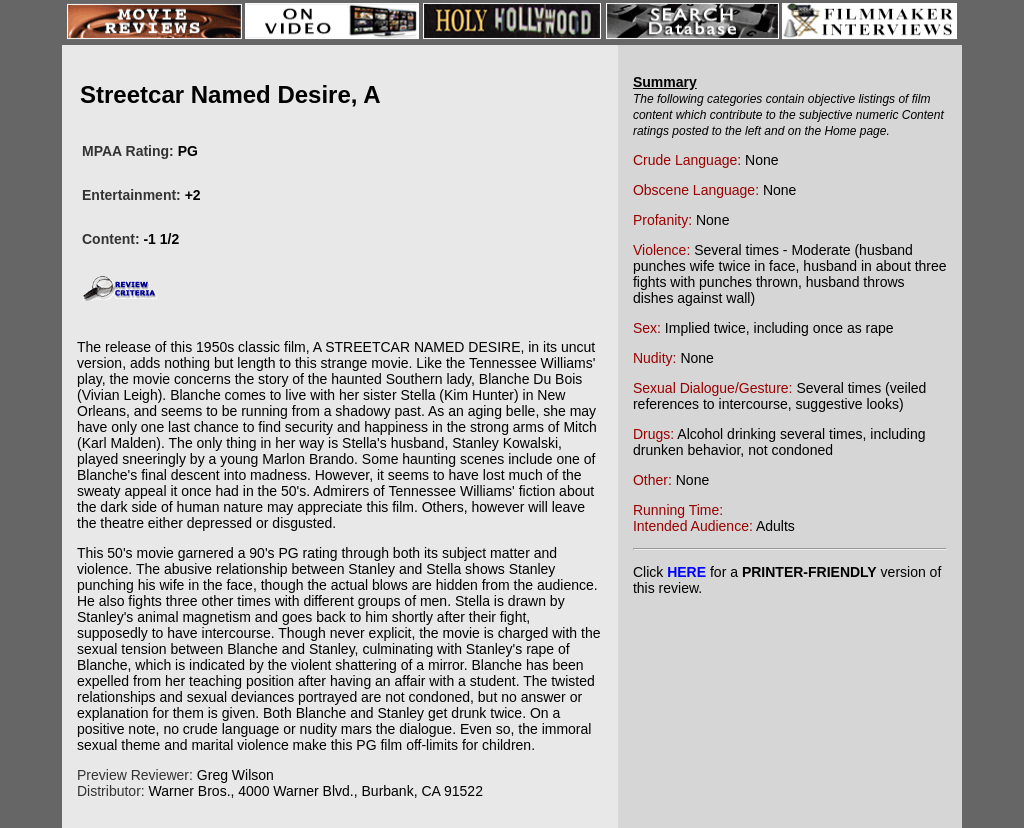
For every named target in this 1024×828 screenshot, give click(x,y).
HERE (686, 572)
